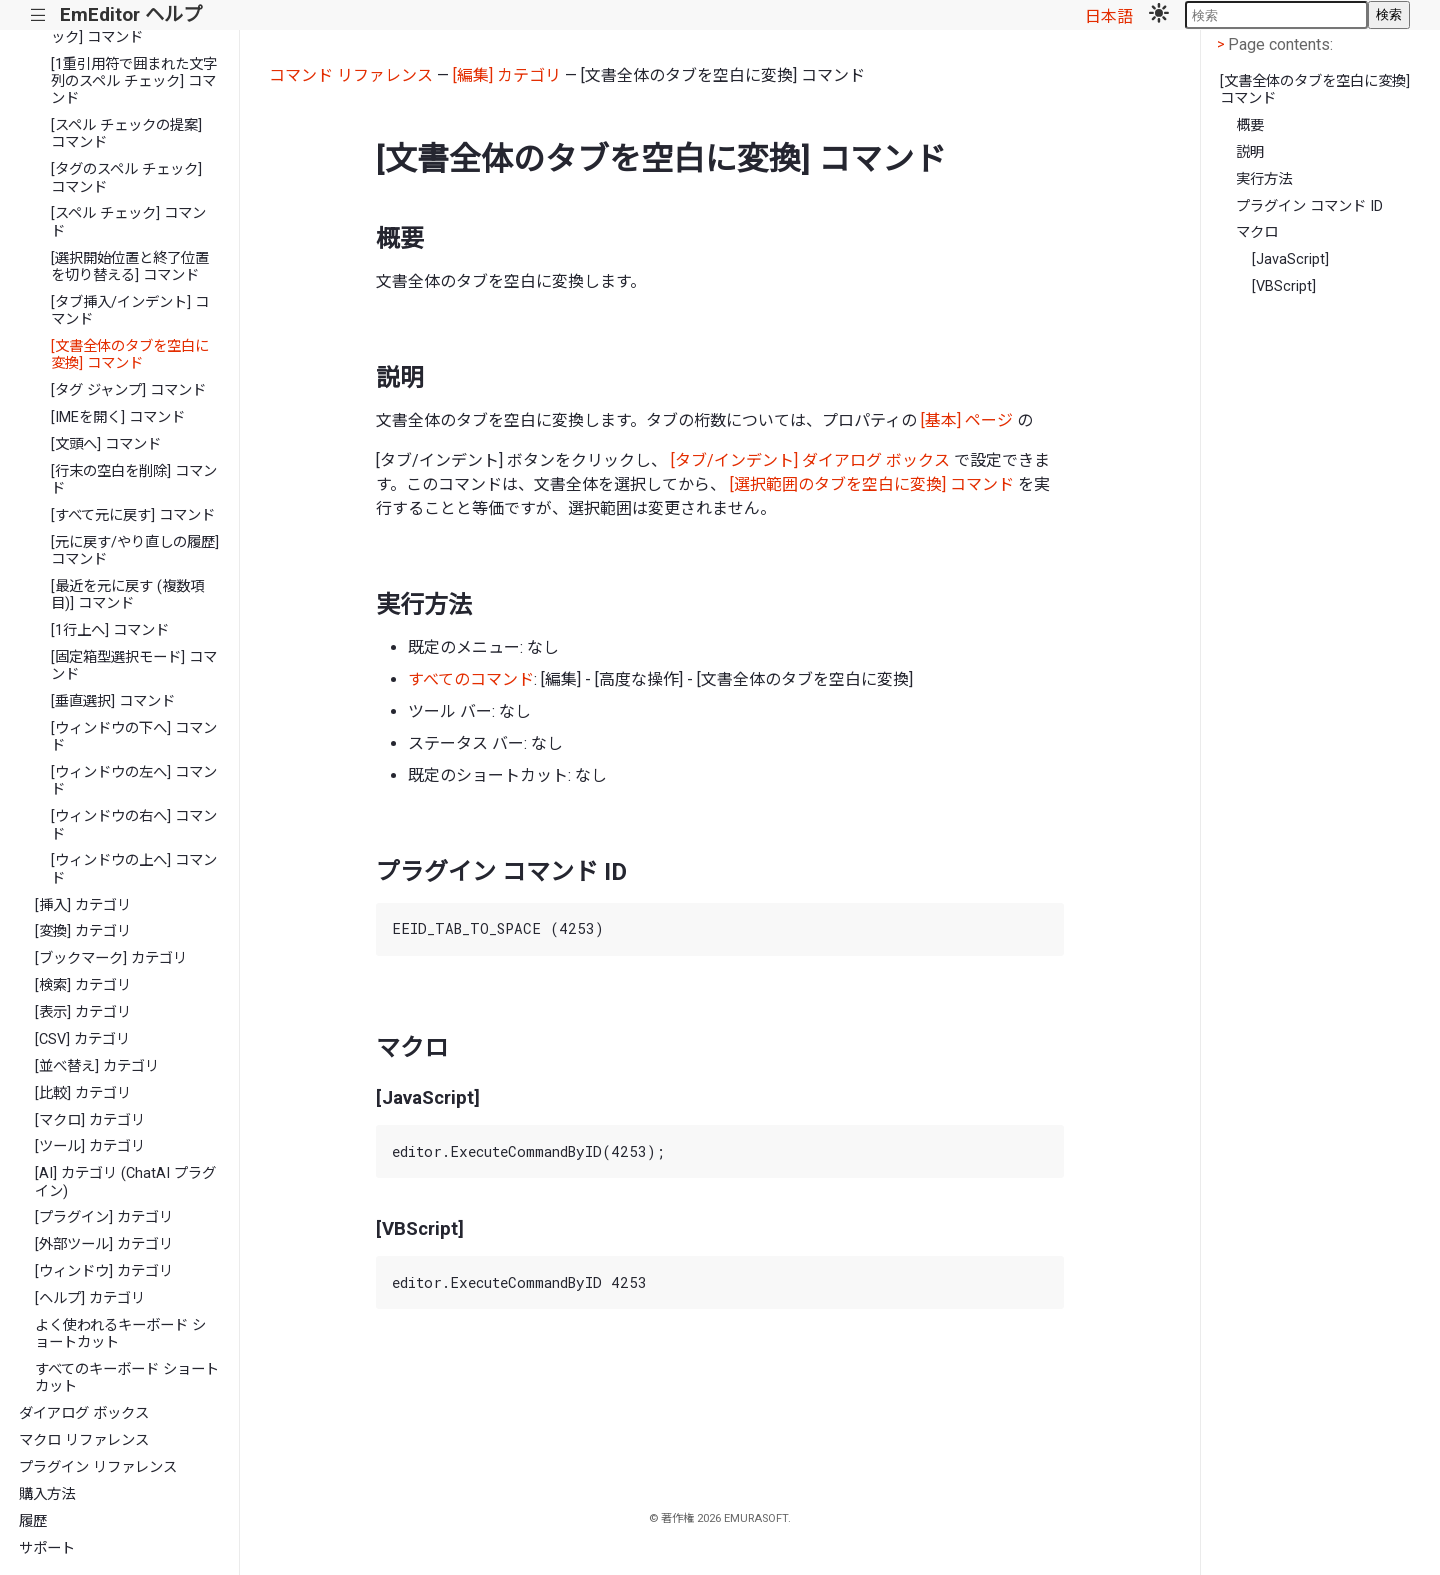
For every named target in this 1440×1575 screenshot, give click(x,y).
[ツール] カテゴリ (90, 1146)
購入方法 (47, 1494)
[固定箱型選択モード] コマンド (134, 666)
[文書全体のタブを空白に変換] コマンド (130, 355)
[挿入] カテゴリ (83, 905)
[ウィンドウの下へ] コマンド (134, 737)
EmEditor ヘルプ (131, 14)
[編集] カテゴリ (507, 75)
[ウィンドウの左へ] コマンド (134, 781)
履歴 (33, 1521)
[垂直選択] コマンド (113, 701)
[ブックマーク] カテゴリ (111, 958)
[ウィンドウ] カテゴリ (104, 1271)
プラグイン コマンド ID (1309, 206)
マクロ (1257, 232)
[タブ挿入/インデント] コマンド (130, 311)
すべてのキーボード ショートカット (127, 1378)
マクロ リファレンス (84, 1440)
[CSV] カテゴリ (82, 1039)
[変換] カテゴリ (83, 931)
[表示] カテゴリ (83, 1012)
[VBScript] (1284, 286)
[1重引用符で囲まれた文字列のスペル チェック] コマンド (134, 82)
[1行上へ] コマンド (110, 630)
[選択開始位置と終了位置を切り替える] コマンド (130, 267)
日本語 (1109, 16)
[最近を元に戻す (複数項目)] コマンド (127, 595)
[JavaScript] (1290, 259)
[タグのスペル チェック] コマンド (126, 178)
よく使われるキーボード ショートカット (120, 1334)
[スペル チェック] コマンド (128, 222)
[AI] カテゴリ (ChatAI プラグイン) (125, 1182)
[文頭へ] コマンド (106, 444)
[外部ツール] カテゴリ (104, 1244)
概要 (1250, 125)
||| (38, 15)
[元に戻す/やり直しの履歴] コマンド (135, 551)
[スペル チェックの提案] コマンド (126, 134)
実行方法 (1264, 179)
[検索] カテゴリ (83, 985)
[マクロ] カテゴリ (90, 1120)
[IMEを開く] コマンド (118, 417)
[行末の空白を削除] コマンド (134, 480)
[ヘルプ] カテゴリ (90, 1298)
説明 (1250, 152)
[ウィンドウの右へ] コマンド (134, 825)
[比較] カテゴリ (83, 1093)
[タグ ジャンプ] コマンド (128, 390)
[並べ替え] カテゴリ (97, 1066)
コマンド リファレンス (351, 75)
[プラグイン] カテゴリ (104, 1217)
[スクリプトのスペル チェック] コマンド (131, 29)
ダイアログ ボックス (84, 1413)
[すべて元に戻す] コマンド (133, 515)
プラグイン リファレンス (98, 1467)
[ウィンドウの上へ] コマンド (134, 869)
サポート (47, 1548)
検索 (1389, 14)
